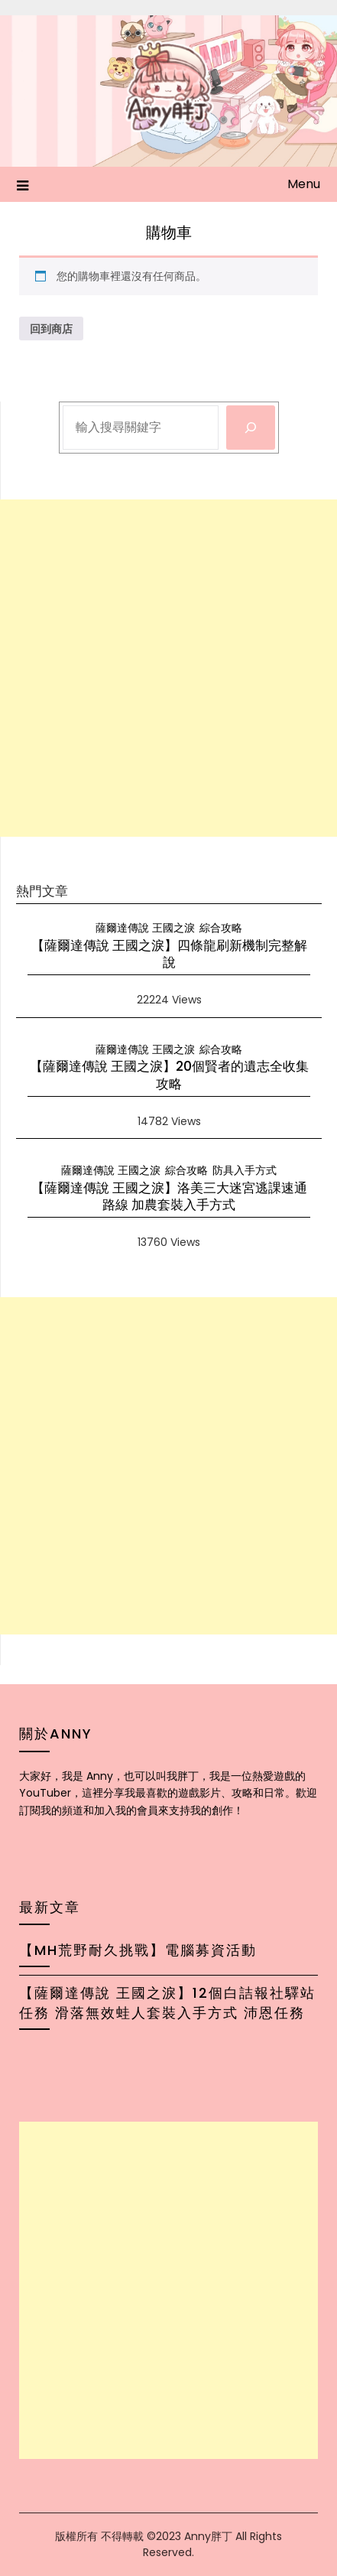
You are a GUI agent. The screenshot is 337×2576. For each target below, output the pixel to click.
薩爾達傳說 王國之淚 (145, 927)
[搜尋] (250, 427)
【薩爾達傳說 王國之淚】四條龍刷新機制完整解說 (169, 953)
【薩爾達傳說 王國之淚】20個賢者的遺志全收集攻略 (169, 1074)
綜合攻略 (220, 927)
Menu (303, 184)
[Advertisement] (168, 668)
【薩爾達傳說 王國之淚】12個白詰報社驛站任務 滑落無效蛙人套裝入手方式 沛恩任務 (167, 2002)
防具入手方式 (244, 1170)
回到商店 (51, 329)
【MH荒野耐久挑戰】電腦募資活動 (138, 1950)
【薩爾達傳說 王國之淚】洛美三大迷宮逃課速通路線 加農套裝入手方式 (169, 1196)
